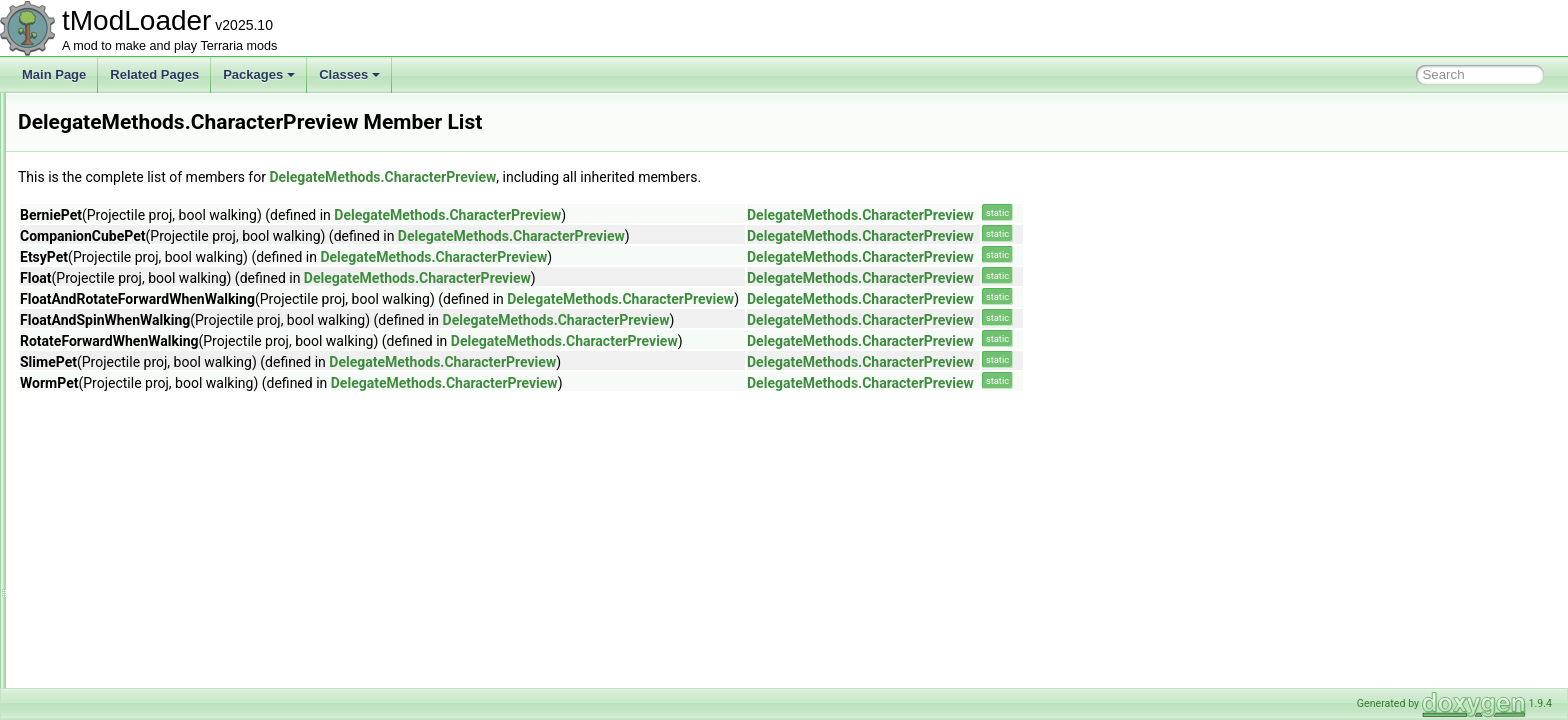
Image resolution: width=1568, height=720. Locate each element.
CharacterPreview (129, 400)
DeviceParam (102, 620)
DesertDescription (113, 510)
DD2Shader (97, 180)
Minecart (105, 422)
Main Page (54, 74)
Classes (349, 74)
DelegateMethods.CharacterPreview (632, 177)
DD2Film (89, 158)
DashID (86, 114)
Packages (259, 74)
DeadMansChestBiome (127, 202)
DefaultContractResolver (131, 290)
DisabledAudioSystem (124, 642)
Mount (98, 444)
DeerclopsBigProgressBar (135, 268)
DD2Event (93, 136)
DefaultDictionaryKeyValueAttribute (159, 334)
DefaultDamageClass (122, 312)
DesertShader (103, 576)
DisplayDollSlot (106, 664)
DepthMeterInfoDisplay (127, 466)
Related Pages (154, 74)
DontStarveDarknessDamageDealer (161, 686)
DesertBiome (100, 488)
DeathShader (101, 246)
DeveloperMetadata (118, 598)
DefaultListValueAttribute (131, 356)
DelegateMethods (113, 378)
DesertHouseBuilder (119, 554)
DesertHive (95, 532)
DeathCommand (109, 224)
